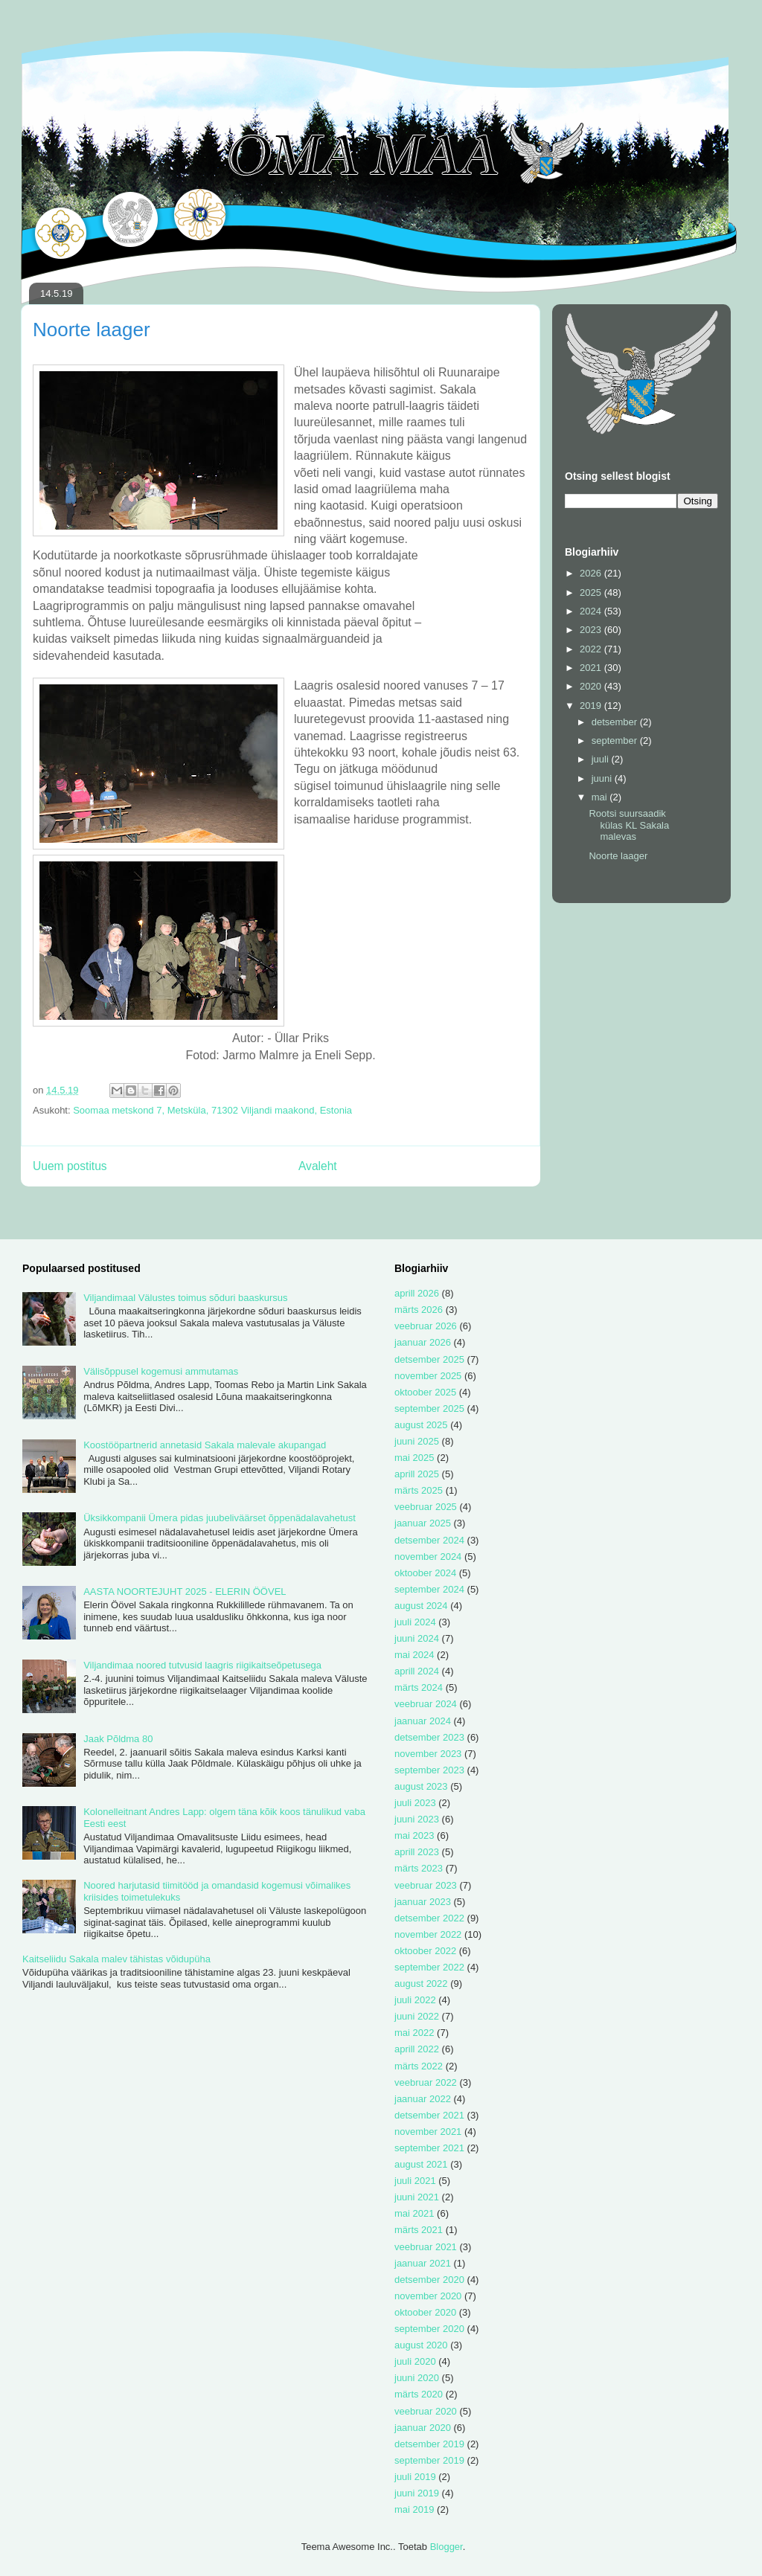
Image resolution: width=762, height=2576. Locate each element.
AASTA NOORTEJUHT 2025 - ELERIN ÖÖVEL (184, 1591)
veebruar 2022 (425, 2082)
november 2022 (427, 1934)
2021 (592, 667)
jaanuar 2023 (422, 1901)
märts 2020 (418, 2394)
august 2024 (421, 1605)
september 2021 (429, 2147)
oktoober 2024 (425, 1572)
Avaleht (317, 1166)
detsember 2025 (429, 1359)
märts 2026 (418, 1309)
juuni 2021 (416, 2197)
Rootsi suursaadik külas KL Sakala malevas (629, 825)
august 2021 (421, 2164)
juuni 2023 (416, 1819)
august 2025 (421, 1424)
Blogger (446, 2546)
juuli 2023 (415, 1802)
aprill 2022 (416, 2049)
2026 (592, 573)
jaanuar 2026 (422, 1342)
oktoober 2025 (425, 1392)
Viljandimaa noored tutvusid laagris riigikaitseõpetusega (202, 1665)
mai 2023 (414, 1835)
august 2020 (421, 2345)
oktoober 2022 (425, 1950)
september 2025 (429, 1408)
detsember (616, 721)
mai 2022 (414, 2032)
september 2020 (429, 2328)
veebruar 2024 (425, 1703)
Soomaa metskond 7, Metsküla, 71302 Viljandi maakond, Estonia (212, 1110)
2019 (592, 705)
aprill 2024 (416, 1671)
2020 (592, 686)
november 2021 (427, 2131)
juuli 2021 (415, 2180)
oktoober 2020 (425, 2312)
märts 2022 (418, 2066)
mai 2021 (414, 2213)
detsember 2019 (429, 2444)
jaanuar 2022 (422, 2098)
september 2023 (429, 1770)
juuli (602, 759)
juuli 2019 (415, 2476)
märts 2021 (418, 2229)
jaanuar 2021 (422, 2263)
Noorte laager (618, 855)
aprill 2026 (416, 1293)
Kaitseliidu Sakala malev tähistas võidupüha (116, 1959)
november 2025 (427, 1375)
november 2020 (427, 2296)
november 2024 (427, 1556)
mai (601, 797)
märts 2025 (418, 1490)
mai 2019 (414, 2509)
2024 (592, 611)
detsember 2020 (429, 2279)
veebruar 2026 (425, 1326)
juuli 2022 (415, 1999)
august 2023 (421, 1786)
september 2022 (429, 1967)
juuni (603, 778)
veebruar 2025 (425, 1506)
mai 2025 (414, 1457)
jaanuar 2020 (422, 2427)
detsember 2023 (429, 1737)
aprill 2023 (416, 1851)
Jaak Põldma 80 (118, 1738)
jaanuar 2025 (422, 1523)
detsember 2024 (429, 1540)
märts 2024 (418, 1687)
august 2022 (421, 1983)
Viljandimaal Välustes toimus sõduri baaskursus (185, 1297)
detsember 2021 (429, 2115)
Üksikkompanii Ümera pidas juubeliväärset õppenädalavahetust (219, 1517)
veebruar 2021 (425, 2246)
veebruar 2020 (425, 2411)
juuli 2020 (415, 2361)
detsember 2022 (429, 1918)
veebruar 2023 (425, 1885)
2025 (592, 592)
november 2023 (427, 1753)
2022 (592, 649)
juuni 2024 (416, 1638)
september (616, 740)
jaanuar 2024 (422, 1721)
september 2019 (429, 2460)
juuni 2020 (416, 2377)
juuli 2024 (415, 1622)
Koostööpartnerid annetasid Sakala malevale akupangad (204, 1445)
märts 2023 (418, 1868)
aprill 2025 (416, 1474)
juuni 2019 (416, 2493)
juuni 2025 (416, 1441)
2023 (592, 629)
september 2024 (429, 1589)
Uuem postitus (70, 1166)
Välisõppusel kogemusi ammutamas (160, 1371)
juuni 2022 (416, 2016)
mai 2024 (414, 1654)
